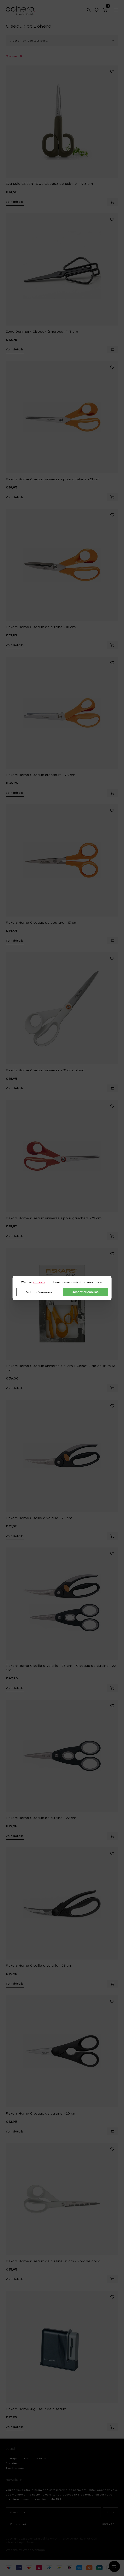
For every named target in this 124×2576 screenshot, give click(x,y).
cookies (39, 1282)
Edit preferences (39, 1292)
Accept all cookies (85, 1292)
